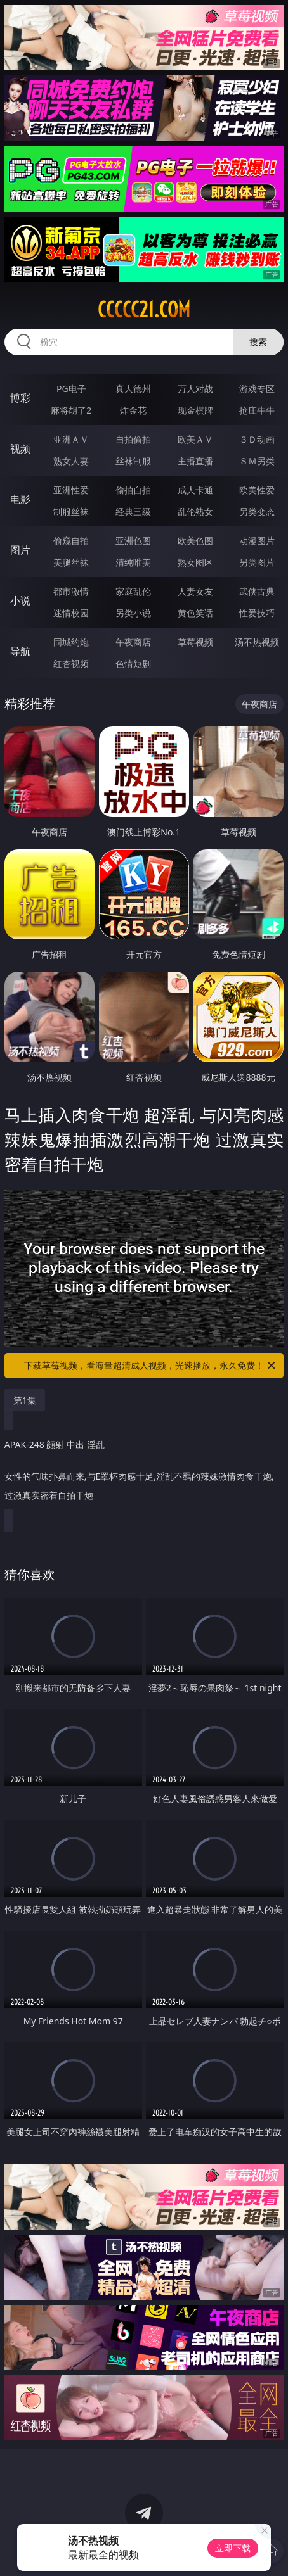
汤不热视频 (257, 642)
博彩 (20, 398)
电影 (20, 499)
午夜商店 (133, 642)
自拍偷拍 (133, 439)
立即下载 (233, 2548)
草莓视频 (195, 642)
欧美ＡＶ (195, 439)
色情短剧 (133, 663)
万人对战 (195, 389)
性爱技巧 (257, 613)
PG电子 (71, 389)
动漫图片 (257, 541)
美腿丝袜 (71, 562)
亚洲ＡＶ (71, 439)
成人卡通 (195, 490)
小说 (20, 600)
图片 (20, 550)
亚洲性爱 (71, 490)
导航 (20, 651)
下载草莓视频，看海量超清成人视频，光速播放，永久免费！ (150, 1365)
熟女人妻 (71, 461)
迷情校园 (71, 613)
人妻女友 (195, 591)
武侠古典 (257, 591)
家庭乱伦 (133, 591)
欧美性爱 (257, 490)
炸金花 (133, 410)
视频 (20, 448)
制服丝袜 (71, 511)
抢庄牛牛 (257, 410)
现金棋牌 (195, 410)
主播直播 (195, 461)
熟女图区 (195, 562)
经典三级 (133, 511)
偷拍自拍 (133, 490)
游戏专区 (257, 389)
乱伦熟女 (195, 511)
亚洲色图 (133, 541)
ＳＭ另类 (257, 461)
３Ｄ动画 (257, 439)
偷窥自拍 (71, 541)
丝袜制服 (133, 461)
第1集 (24, 1400)
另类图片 (257, 562)
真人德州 (133, 389)
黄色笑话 (195, 613)
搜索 (258, 342)
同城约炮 (71, 642)
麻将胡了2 (71, 410)
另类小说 (133, 613)
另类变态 (257, 511)
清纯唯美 (133, 562)
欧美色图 (195, 541)
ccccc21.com (144, 309)
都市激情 (71, 591)
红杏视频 (71, 663)
